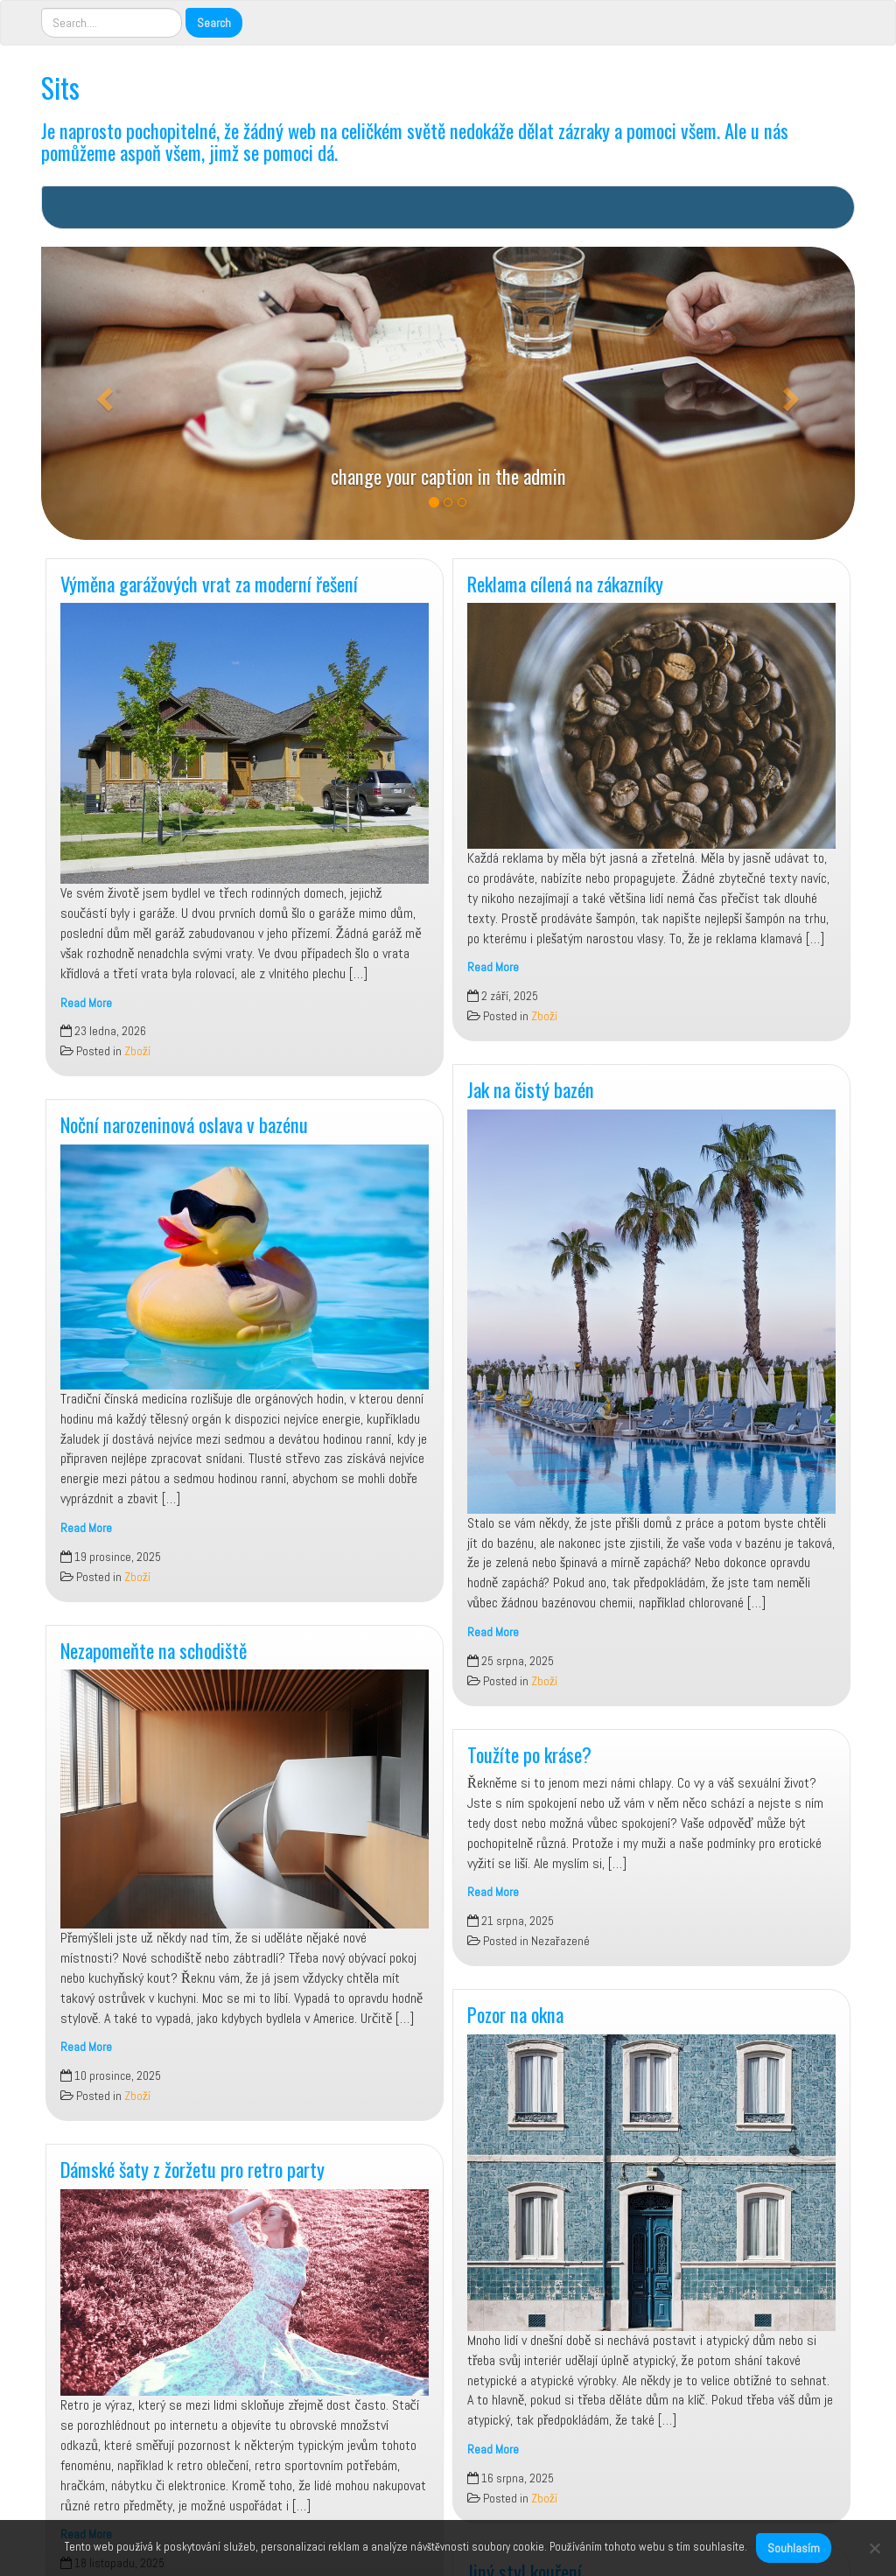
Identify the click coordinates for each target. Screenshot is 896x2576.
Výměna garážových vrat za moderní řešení (209, 583)
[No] (874, 2548)
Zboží (137, 1051)
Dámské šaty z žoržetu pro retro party (192, 2168)
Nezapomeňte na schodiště (153, 1649)
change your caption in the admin (448, 475)
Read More (86, 1003)
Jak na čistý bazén (530, 1088)
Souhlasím (793, 2548)
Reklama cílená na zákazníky (565, 583)
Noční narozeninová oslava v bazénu (184, 1124)
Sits (60, 87)
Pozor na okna (515, 2013)
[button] (102, 393)
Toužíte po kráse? (529, 1754)
